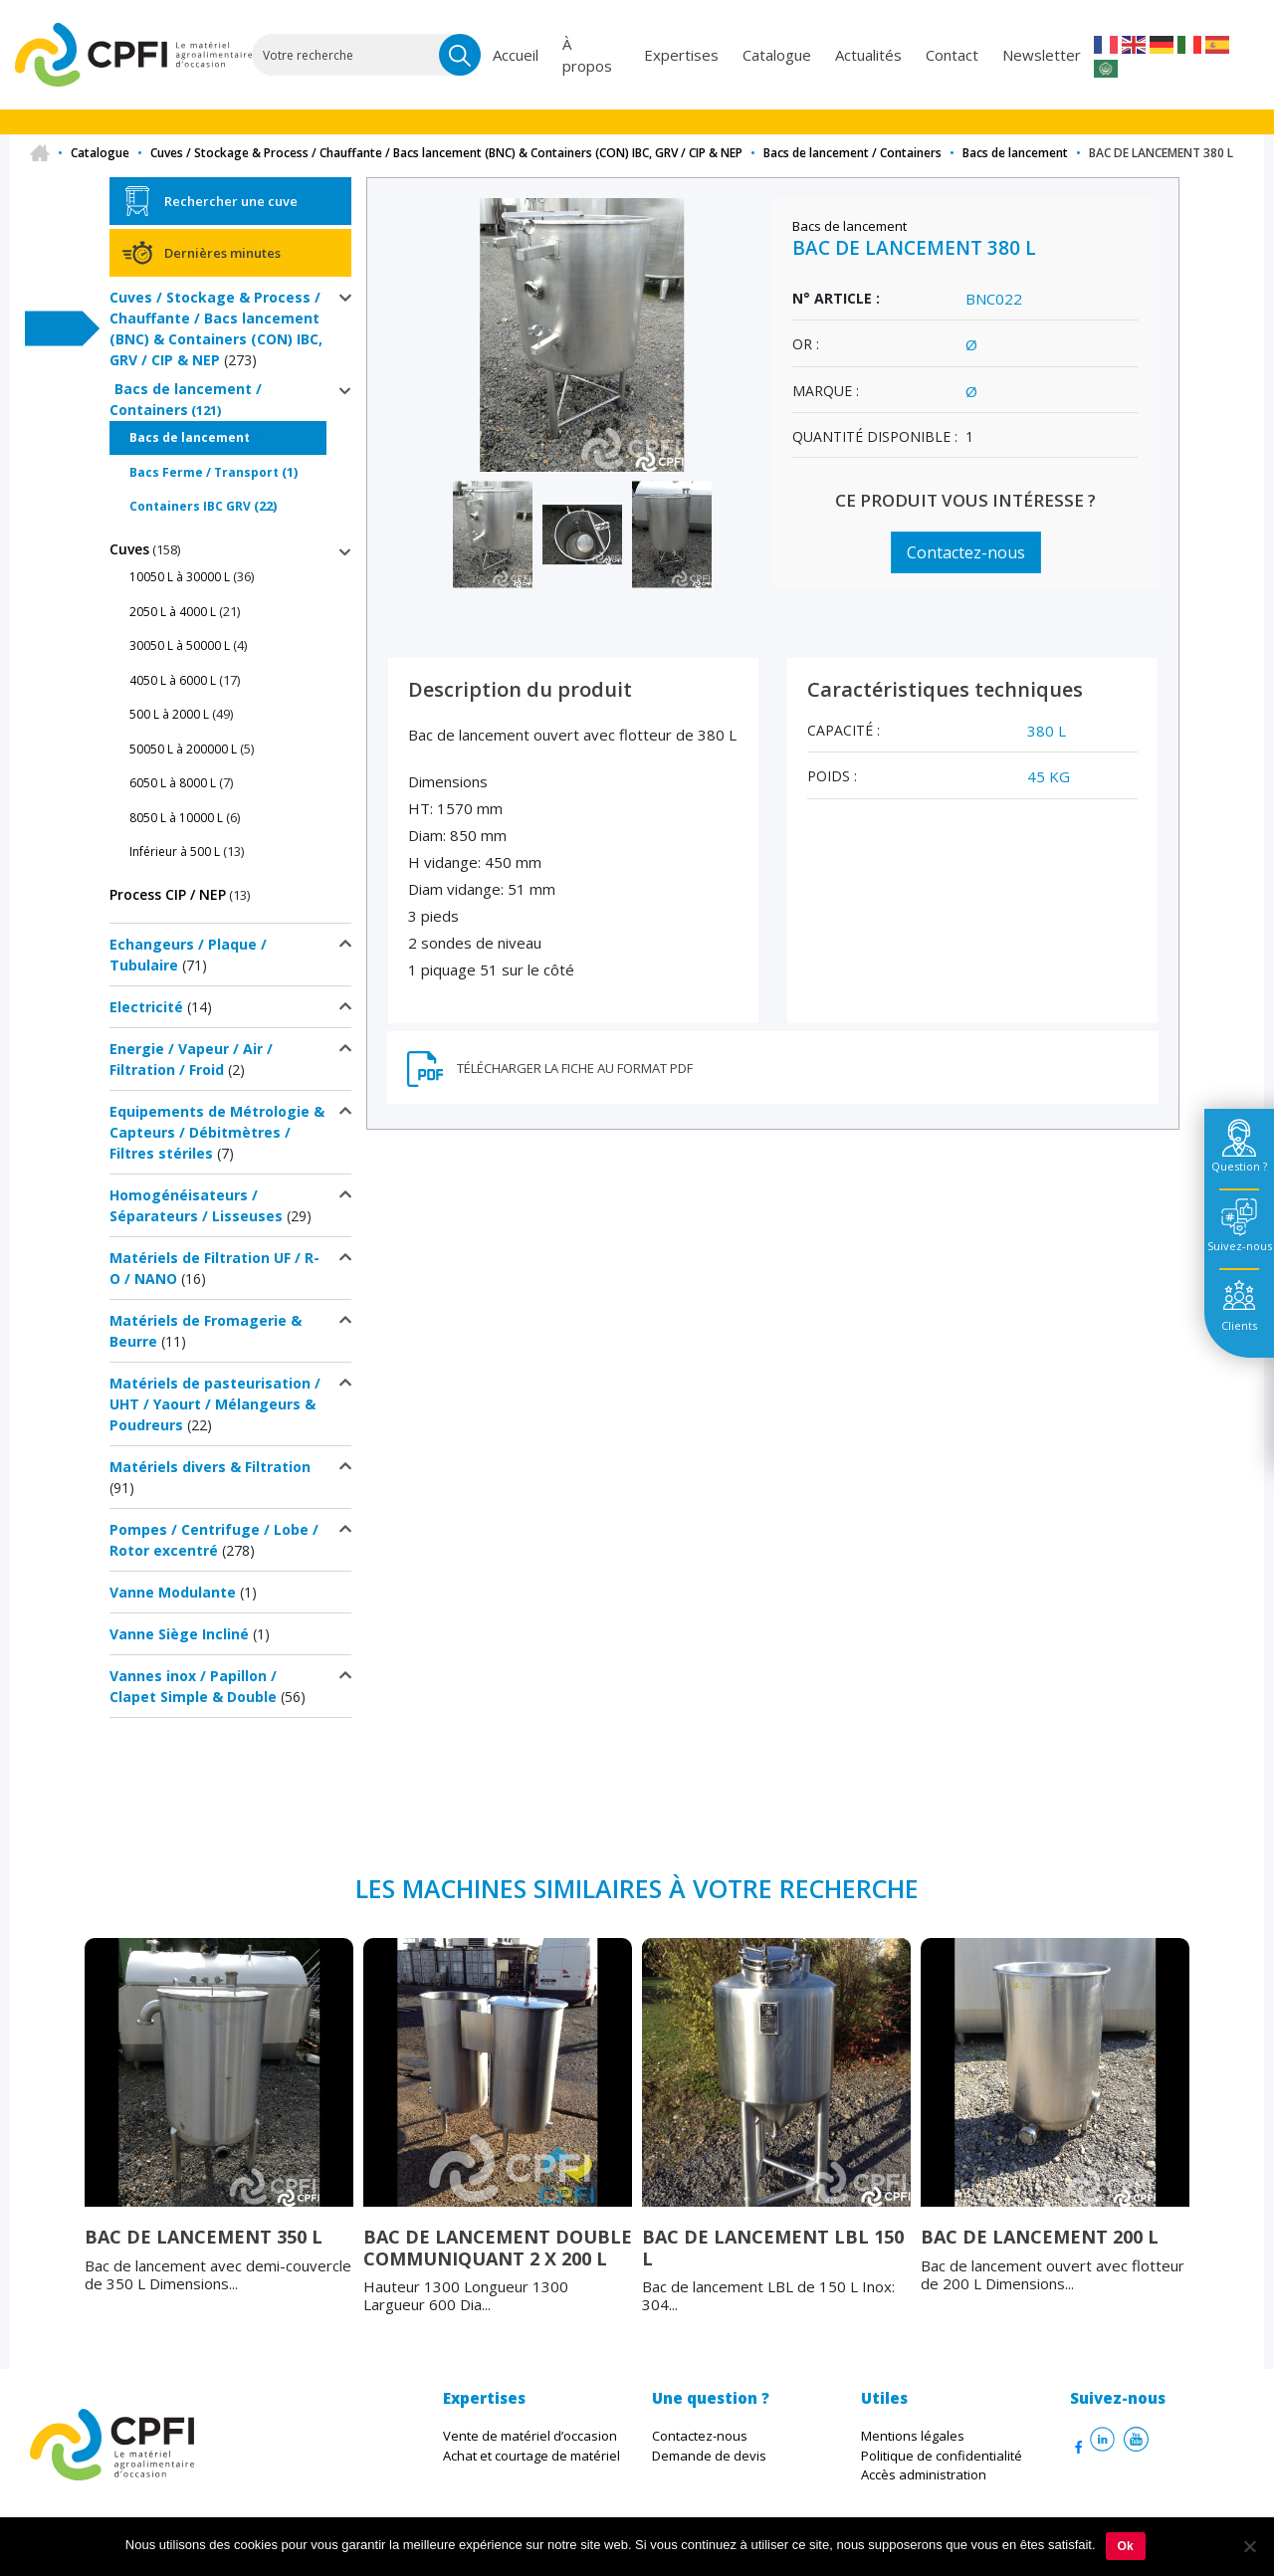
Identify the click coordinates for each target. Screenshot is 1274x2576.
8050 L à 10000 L (176, 817)
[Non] (1249, 2546)
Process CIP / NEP (167, 894)
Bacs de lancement (1015, 152)
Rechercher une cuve (231, 201)
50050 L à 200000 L (183, 749)
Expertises (681, 55)
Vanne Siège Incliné (179, 1633)
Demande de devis (709, 2456)
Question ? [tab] (1239, 1166)
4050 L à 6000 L (172, 680)
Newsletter (1041, 55)
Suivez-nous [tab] (1239, 1245)
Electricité (146, 1006)
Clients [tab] (1239, 1325)
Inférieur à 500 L (174, 851)
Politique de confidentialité (941, 2456)
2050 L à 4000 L (172, 611)
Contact (952, 55)
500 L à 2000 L (169, 714)
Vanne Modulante (172, 1592)
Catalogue (777, 55)
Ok (1126, 2546)
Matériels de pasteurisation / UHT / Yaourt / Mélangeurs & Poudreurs (214, 1404)
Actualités (868, 55)
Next (1204, 2144)
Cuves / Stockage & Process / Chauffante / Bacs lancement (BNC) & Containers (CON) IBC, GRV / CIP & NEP (446, 152)
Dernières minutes (222, 253)
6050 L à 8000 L (172, 782)
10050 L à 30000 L (179, 576)
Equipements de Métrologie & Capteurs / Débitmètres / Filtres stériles (216, 1132)
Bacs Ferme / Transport (204, 472)
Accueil (515, 55)
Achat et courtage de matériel (531, 2456)
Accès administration (923, 2474)
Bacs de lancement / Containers (852, 152)
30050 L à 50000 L (179, 645)
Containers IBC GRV (190, 506)
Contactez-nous (966, 552)
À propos (587, 55)
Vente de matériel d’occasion (530, 2436)
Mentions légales (912, 2436)
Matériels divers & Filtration (210, 1466)
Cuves (129, 548)
